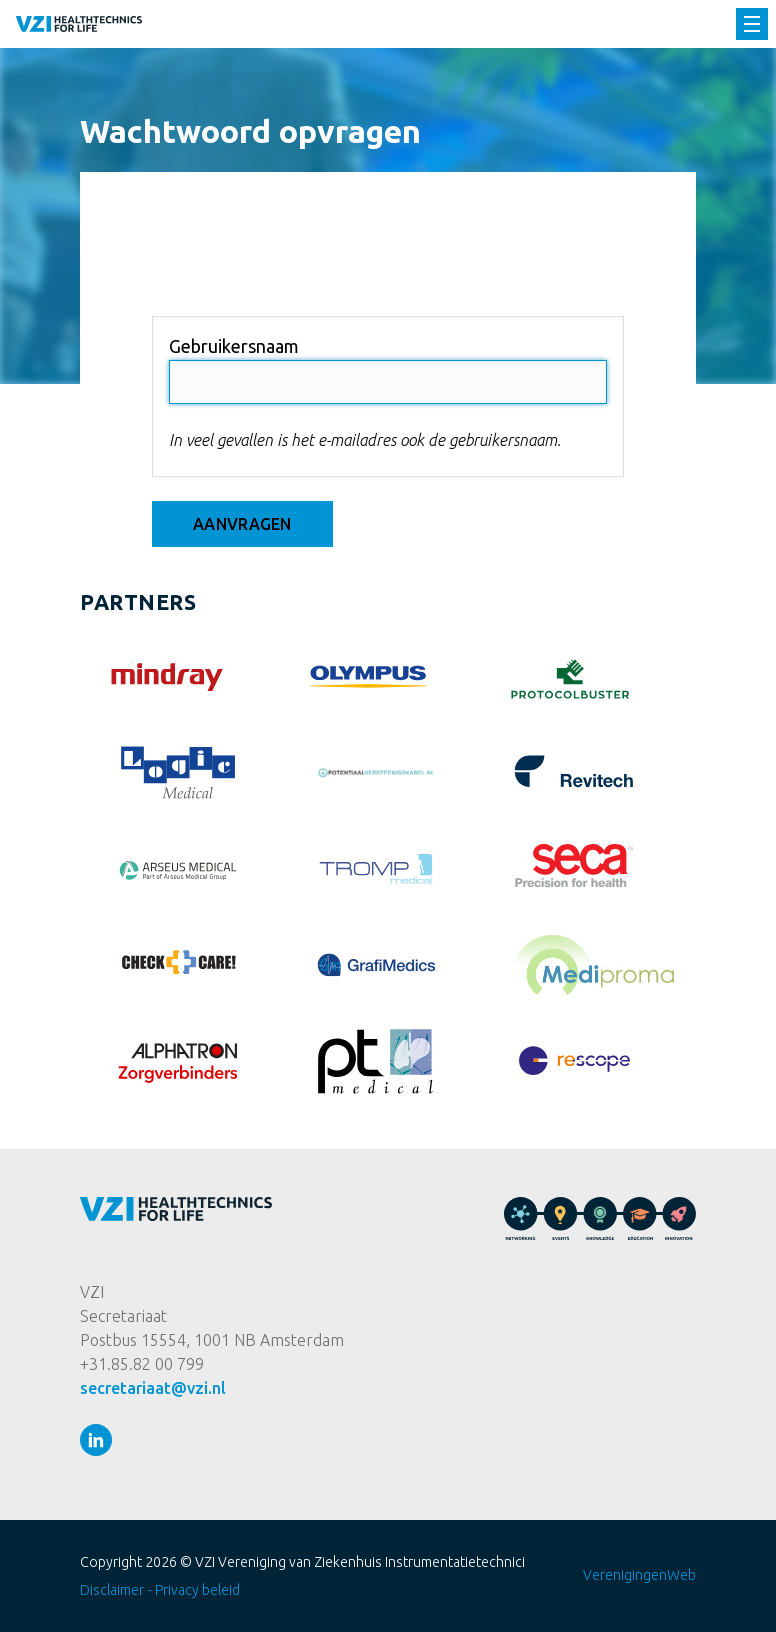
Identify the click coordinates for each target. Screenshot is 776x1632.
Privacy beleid (197, 1590)
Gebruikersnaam (234, 346)
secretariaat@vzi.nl (153, 1388)
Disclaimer (112, 1590)
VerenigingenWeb (639, 1575)
